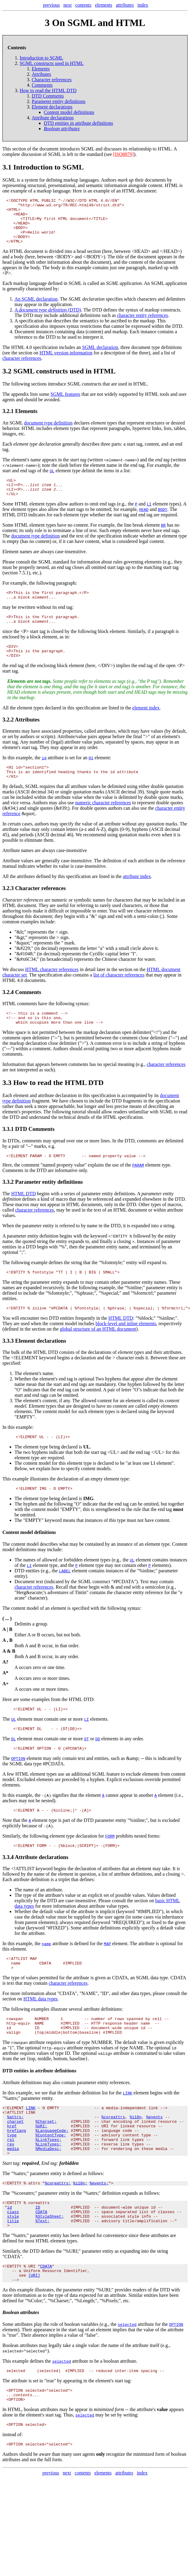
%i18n (135, 2159)
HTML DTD (23, 1219)
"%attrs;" (20, 2291)
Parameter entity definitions (58, 101)
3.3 (6, 1107)
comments (32, 1165)
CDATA (178, 2013)
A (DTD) (47, 318)
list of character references (118, 996)
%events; (99, 2233)
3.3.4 (8, 1890)
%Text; (42, 2276)
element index (145, 726)
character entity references (142, 324)
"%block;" (146, 1345)
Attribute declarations (53, 117)
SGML (87, 148)
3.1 (6, 167)
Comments (42, 85)
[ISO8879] (123, 154)
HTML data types (40, 2035)
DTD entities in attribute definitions (78, 123)
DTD (97, 318)
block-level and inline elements (125, 1350)
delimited (117, 808)
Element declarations (52, 106)
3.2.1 (8, 420)
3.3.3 (8, 1368)
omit (94, 516)
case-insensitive (71, 872)
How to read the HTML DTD (48, 90)
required (82, 1955)
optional (86, 1406)
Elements (41, 68)
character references (21, 367)
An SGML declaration (35, 308)
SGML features (65, 403)
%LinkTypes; (48, 2186)
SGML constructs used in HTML (52, 63)
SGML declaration (100, 356)
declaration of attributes (98, 1902)
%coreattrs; (58, 2233)
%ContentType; (50, 2181)
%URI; (41, 2170)
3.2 (6, 380)
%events (154, 2159)
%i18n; (80, 2233)
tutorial (79, 1136)
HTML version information (66, 361)
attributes (125, 5)
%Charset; (45, 2165)
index (142, 5)
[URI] (34, 2334)
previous (51, 5)
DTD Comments (48, 95)
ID (37, 2259)
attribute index (137, 898)
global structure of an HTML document (98, 1356)
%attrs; (15, 2159)
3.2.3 (8, 910)
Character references (52, 79)
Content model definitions (69, 112)
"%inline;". (167, 1345)
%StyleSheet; (49, 2270)
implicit (107, 1945)
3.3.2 (8, 1207)
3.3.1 (8, 1153)
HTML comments (19, 1025)
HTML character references (52, 991)
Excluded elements (35, 1811)
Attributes (41, 74)
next (67, 5)
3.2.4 (8, 1014)
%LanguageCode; (51, 2175)
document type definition (48, 431)
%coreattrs (113, 2159)
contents (83, 5)
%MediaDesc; (48, 2197)
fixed (157, 1955)
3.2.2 (8, 738)
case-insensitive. (71, 564)
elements (103, 5)
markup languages (81, 179)
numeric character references (103, 824)
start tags (75, 522)
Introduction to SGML (41, 57)
